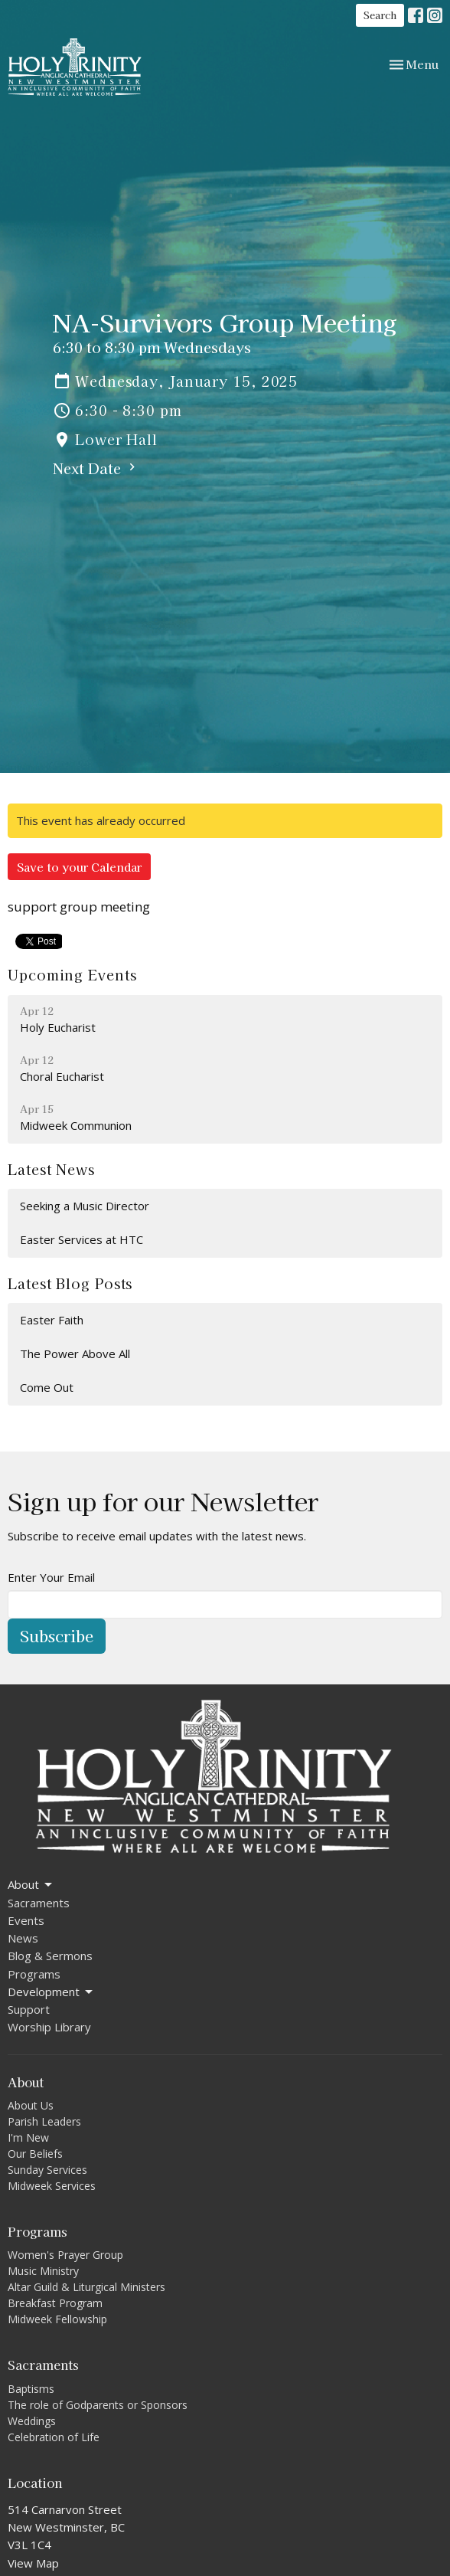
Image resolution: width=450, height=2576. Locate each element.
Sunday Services (47, 2169)
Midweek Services (52, 2185)
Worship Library (49, 2026)
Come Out (46, 1387)
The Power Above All (75, 1353)
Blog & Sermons (50, 1955)
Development (51, 1992)
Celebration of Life (53, 2437)
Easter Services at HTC (81, 1239)
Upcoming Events (72, 974)
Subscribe (56, 1636)
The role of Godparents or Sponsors (98, 2405)
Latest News (51, 1169)
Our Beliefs (35, 2153)
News (23, 1938)
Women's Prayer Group (65, 2254)
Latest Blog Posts (70, 1283)
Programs (34, 1974)
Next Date (96, 468)
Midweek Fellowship (57, 2319)
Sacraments (39, 1902)
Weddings (32, 2421)
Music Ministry (43, 2270)
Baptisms (31, 2388)
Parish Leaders (44, 2121)
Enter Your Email (51, 1577)
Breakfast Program (55, 2303)
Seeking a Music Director (84, 1205)
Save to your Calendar (79, 867)
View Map (33, 2563)
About (31, 1885)
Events (26, 1920)
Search (380, 15)
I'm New (28, 2137)
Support (29, 2009)
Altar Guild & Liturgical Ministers (86, 2287)
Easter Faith (51, 1319)
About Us (31, 2105)
